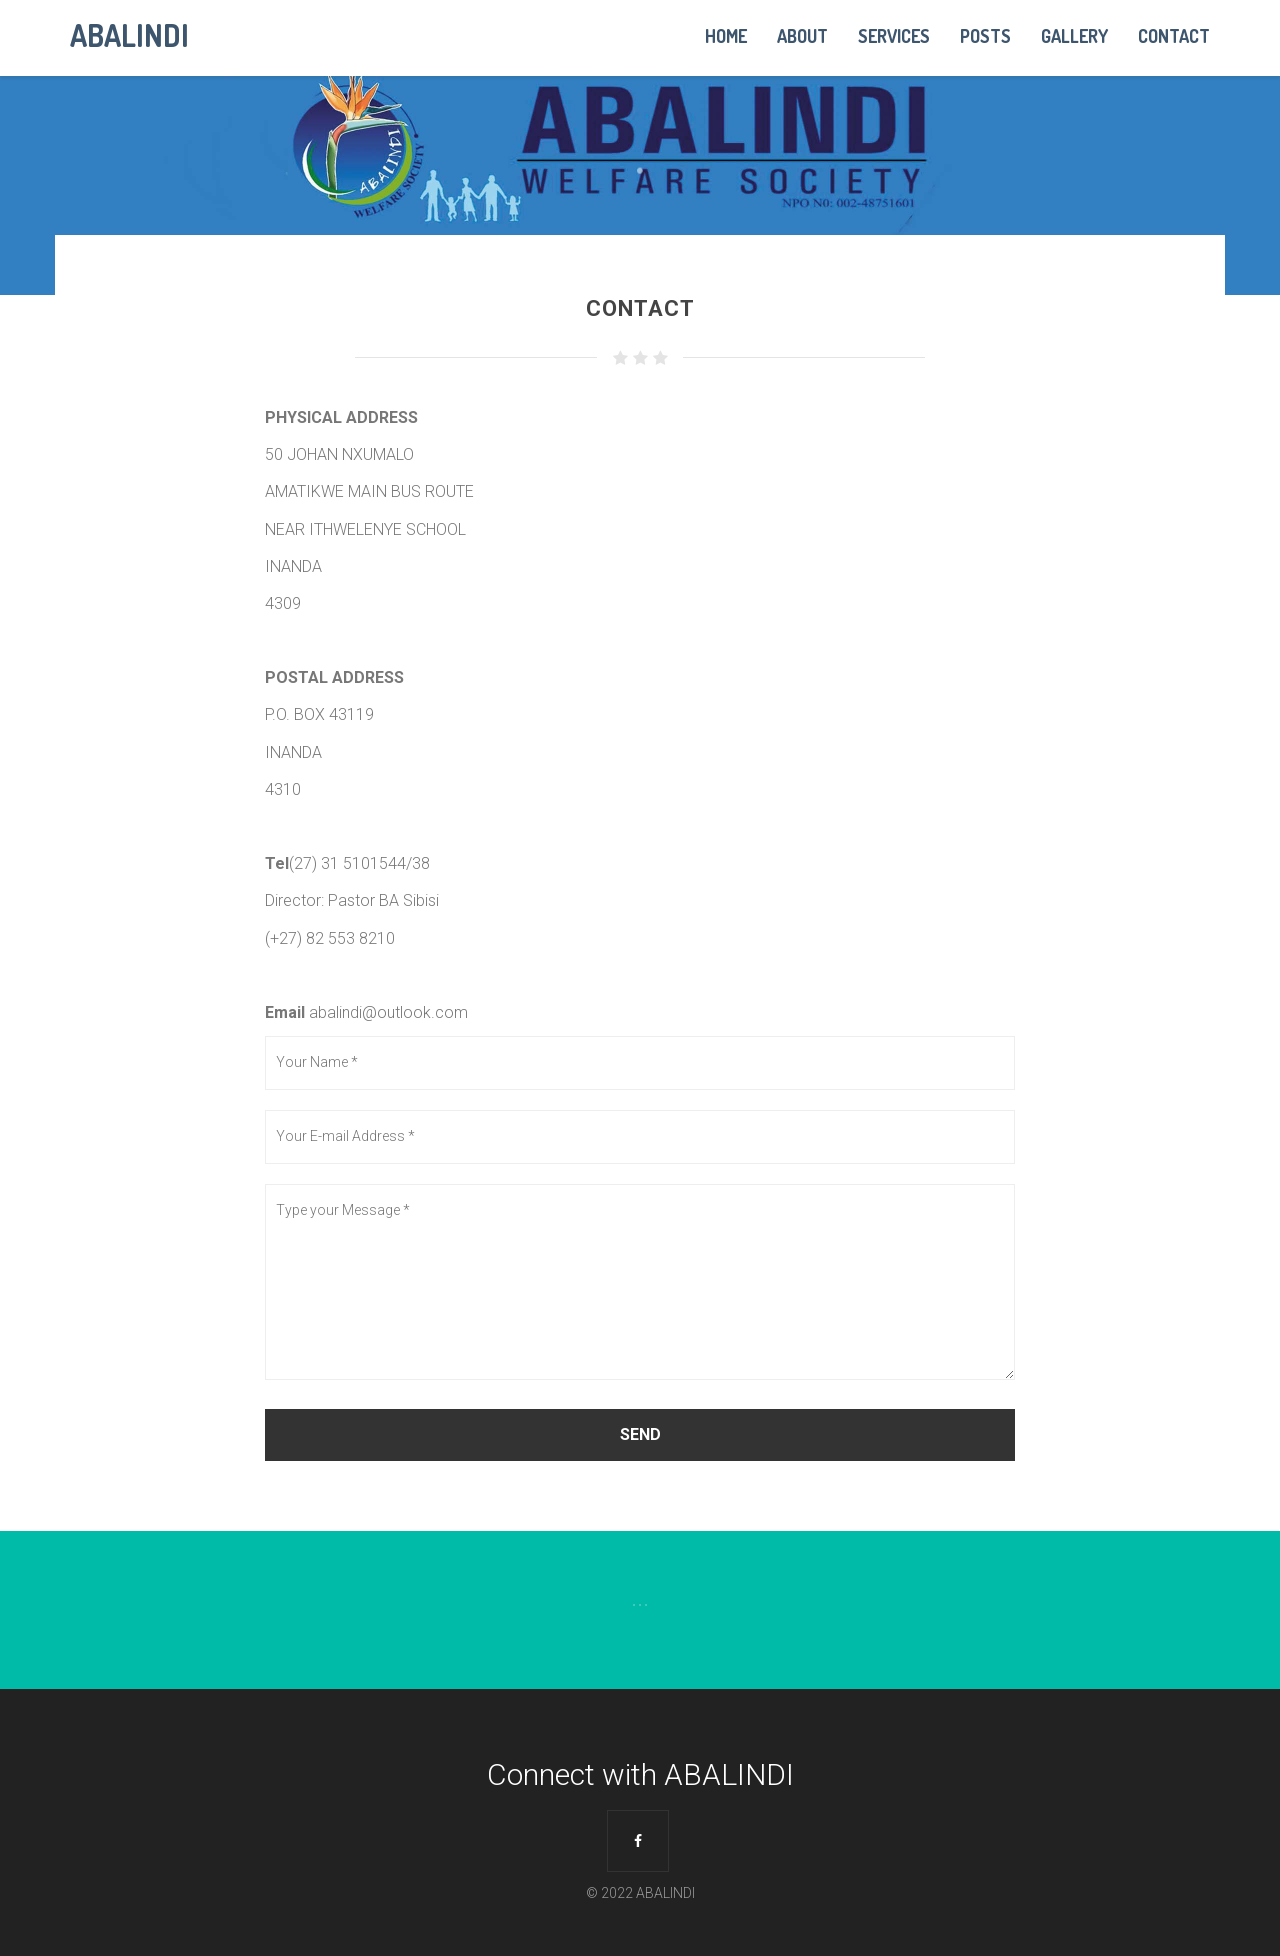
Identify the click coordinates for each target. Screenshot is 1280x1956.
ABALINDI (129, 33)
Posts (985, 36)
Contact (1174, 36)
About (802, 36)
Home (726, 36)
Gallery (1074, 36)
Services (894, 36)
